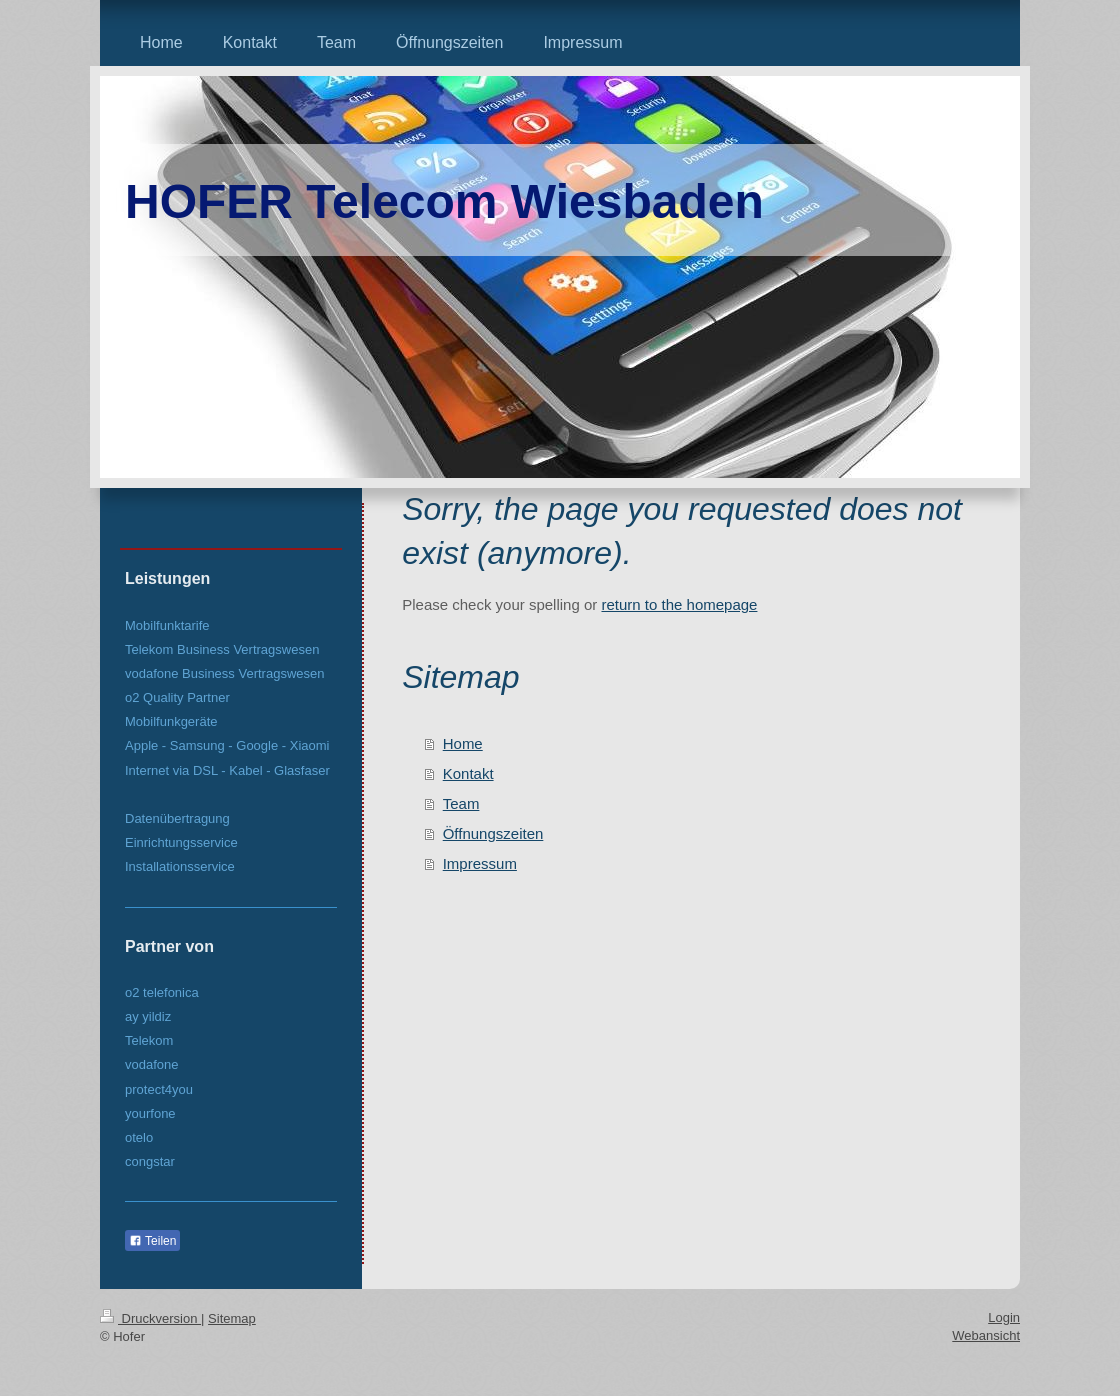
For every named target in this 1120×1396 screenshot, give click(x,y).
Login (1004, 1317)
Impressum (480, 863)
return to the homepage (679, 604)
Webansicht (986, 1335)
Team (461, 803)
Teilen (152, 1241)
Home (463, 743)
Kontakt (468, 773)
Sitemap (232, 1318)
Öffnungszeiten (493, 833)
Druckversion (150, 1318)
